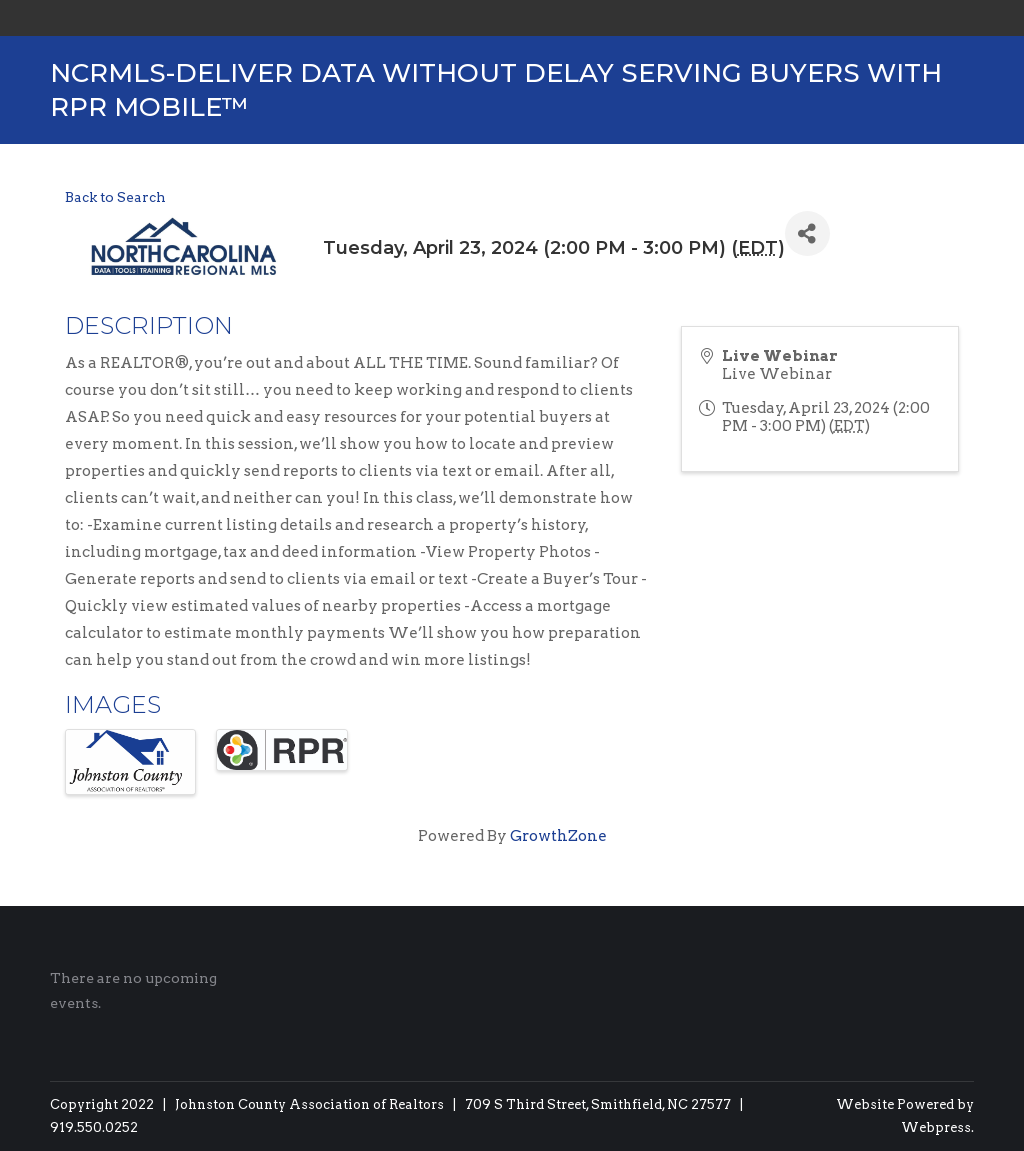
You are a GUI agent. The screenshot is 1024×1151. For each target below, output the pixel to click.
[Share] (807, 233)
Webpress (936, 1127)
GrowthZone (558, 836)
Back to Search (115, 197)
